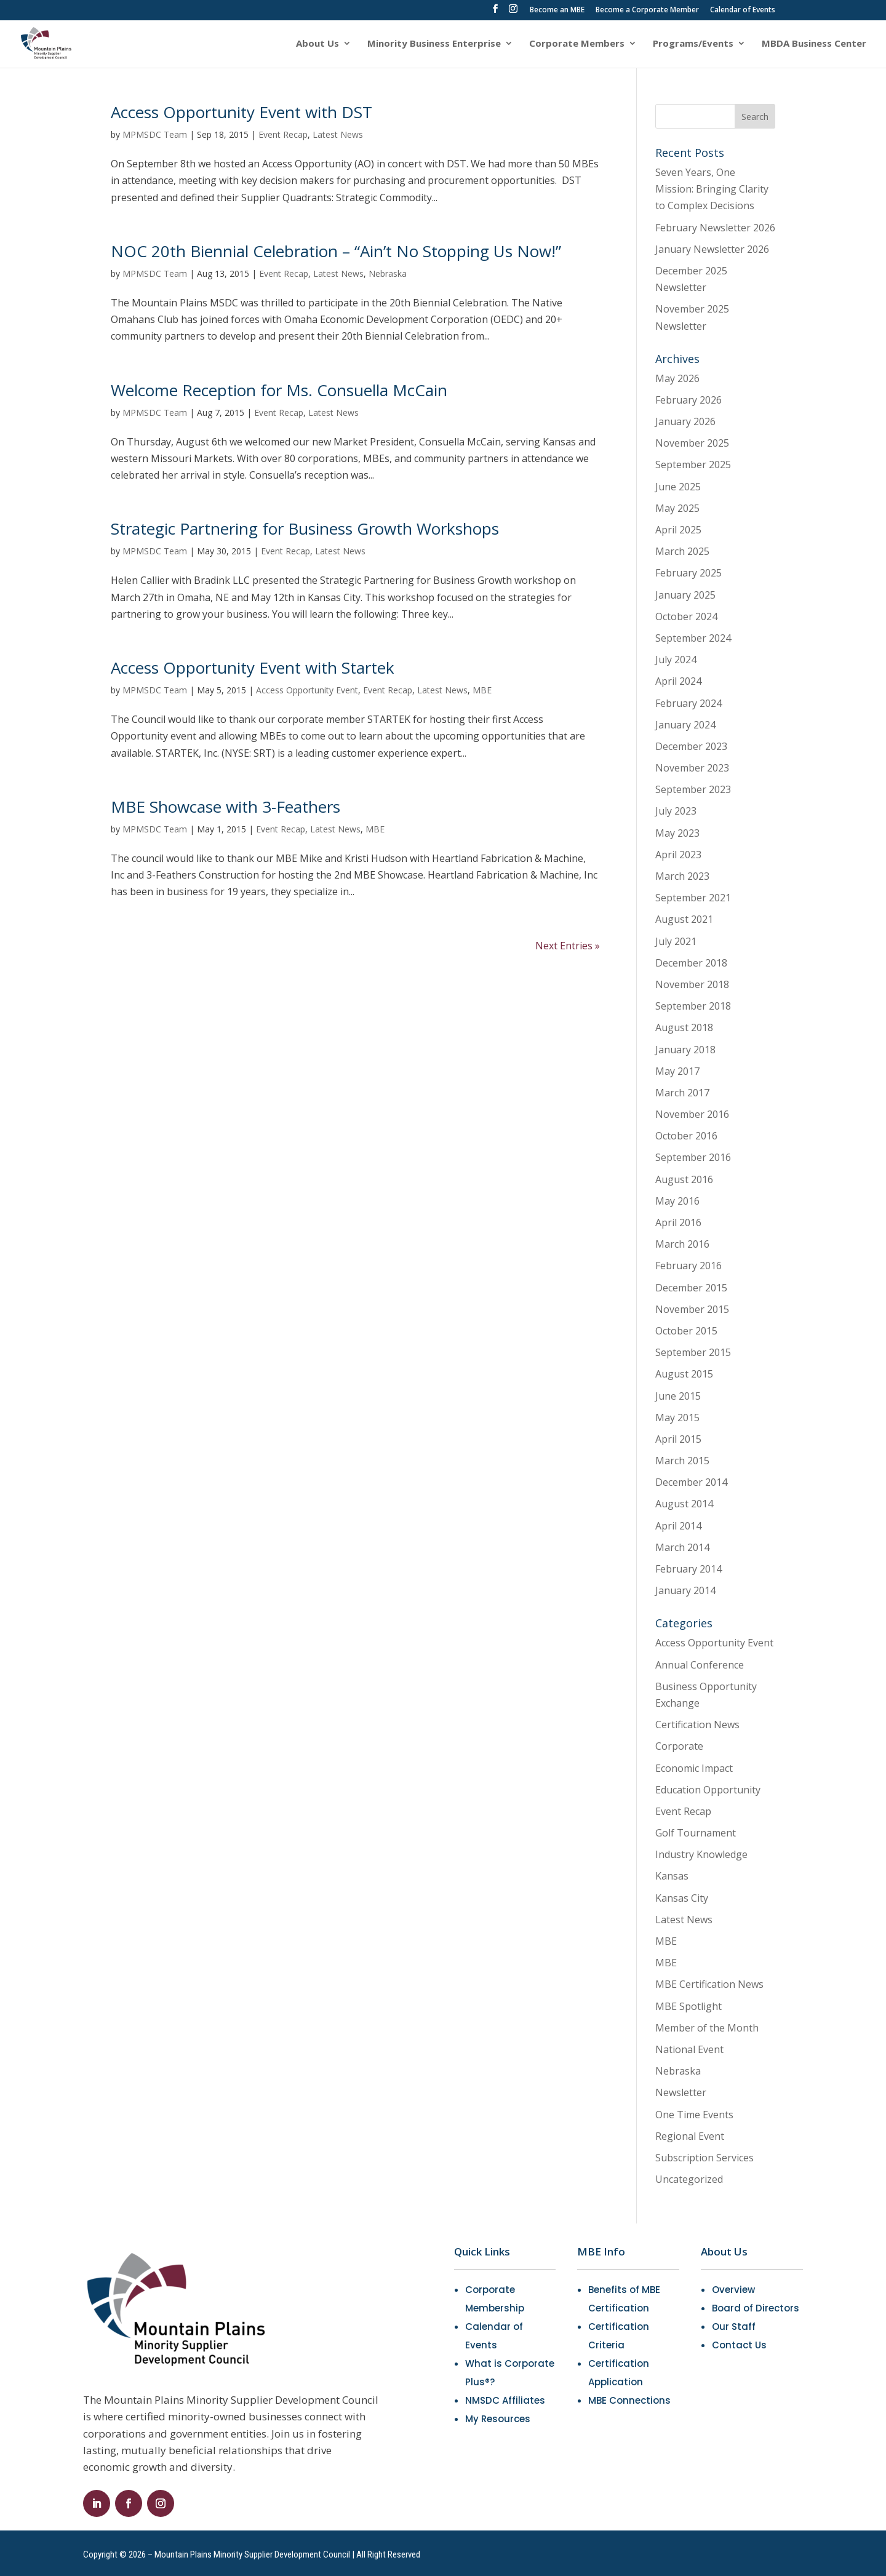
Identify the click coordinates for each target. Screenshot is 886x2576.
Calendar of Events (742, 10)
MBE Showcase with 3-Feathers (225, 807)
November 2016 (692, 1114)
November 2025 (692, 443)
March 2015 (682, 1460)
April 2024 (678, 681)
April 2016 (678, 1222)
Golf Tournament (695, 1833)
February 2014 (688, 1569)
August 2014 (684, 1503)
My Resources (497, 2418)
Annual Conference (699, 1665)
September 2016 (693, 1157)
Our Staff (734, 2326)
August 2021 (684, 919)
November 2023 (692, 768)
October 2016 (686, 1135)
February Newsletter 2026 (715, 227)
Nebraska (388, 273)
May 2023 (677, 833)
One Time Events (694, 2114)
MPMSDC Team (154, 134)
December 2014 (691, 1482)
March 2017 (682, 1092)
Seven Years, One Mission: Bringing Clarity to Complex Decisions (711, 188)
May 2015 (677, 1417)
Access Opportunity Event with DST (241, 112)
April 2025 (678, 529)
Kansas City (681, 1898)
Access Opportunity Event (307, 690)
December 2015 (691, 1287)
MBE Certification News (709, 1984)
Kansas (671, 1876)
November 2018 (692, 984)
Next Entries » (567, 945)
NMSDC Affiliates (505, 2400)
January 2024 (685, 725)
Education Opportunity (707, 1789)
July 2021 (675, 941)
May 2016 (677, 1201)
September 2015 (693, 1352)
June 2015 (678, 1396)
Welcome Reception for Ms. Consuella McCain (279, 390)
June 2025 (678, 486)
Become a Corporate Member (647, 10)
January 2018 (685, 1049)
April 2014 (678, 1526)
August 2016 (684, 1179)
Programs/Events (693, 44)
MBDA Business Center (814, 44)
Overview (733, 2289)
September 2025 (693, 464)
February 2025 (688, 573)
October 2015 (686, 1331)
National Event (689, 2049)
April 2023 (678, 854)
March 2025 (682, 551)
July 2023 (675, 811)
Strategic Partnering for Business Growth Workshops (305, 528)
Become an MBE (557, 10)
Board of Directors (755, 2308)
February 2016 (688, 1265)
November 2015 (692, 1309)
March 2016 (682, 1244)
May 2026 (677, 378)
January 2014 (685, 1590)
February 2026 (688, 400)
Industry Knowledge (701, 1854)
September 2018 (693, 1006)
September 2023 (693, 789)
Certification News (697, 1724)
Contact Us (739, 2345)
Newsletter (680, 2092)
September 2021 (693, 897)
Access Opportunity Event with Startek (252, 667)
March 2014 (682, 1547)
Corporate (679, 1746)
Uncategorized (689, 2179)
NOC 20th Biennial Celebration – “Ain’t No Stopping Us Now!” (336, 251)
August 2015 (684, 1374)
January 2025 (685, 595)
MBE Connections (629, 2400)
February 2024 (688, 703)
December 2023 (691, 746)
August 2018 (684, 1027)
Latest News (338, 134)
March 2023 (682, 876)
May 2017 (677, 1071)
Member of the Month (707, 2028)
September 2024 (693, 638)
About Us (317, 44)
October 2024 (686, 616)
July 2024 (675, 659)
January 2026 (685, 421)
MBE (482, 690)
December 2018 (691, 963)
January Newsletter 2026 (712, 249)
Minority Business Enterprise (434, 44)
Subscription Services (704, 2157)
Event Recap (283, 134)
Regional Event (689, 2136)
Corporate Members (577, 44)
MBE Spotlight (688, 2006)
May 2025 (677, 508)
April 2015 (678, 1439)
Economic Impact (694, 1768)
